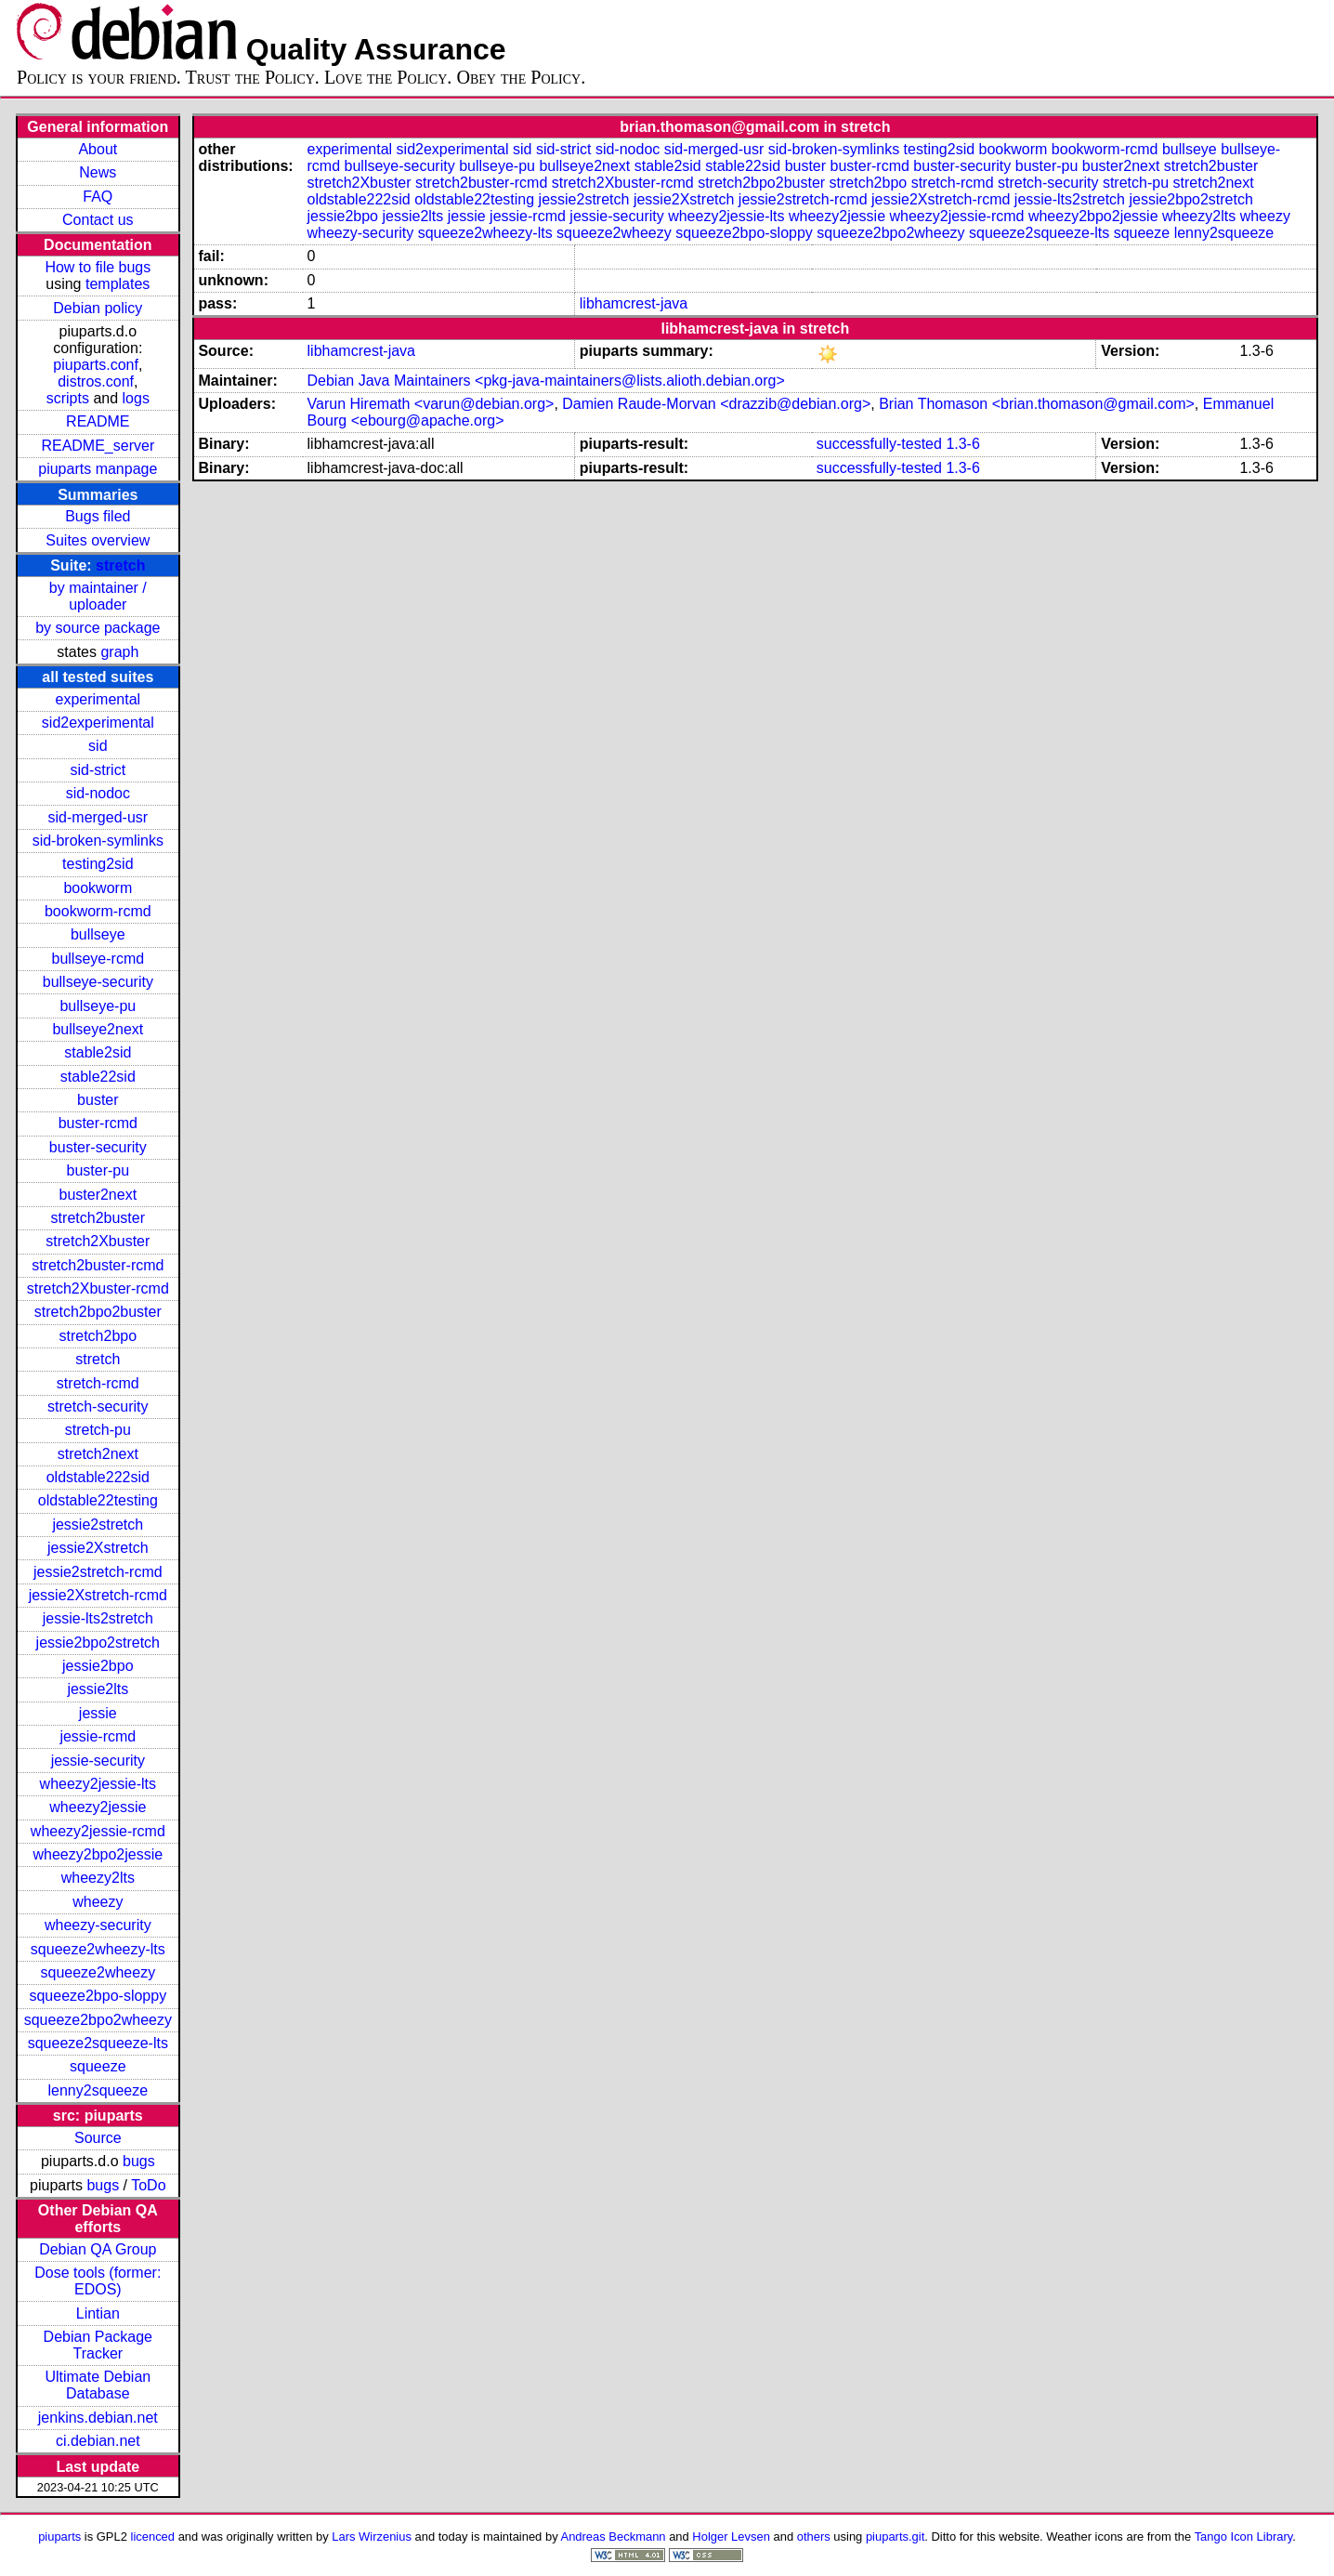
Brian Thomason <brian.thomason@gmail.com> (1037, 404)
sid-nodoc (98, 793)
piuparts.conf (95, 365)
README (97, 421)
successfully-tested (879, 444)
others (813, 2536)
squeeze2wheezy (97, 1972)
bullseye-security (98, 982)
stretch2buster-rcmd (97, 1265)
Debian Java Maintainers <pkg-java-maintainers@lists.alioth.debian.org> (546, 380)
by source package (97, 628)
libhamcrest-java (633, 303)
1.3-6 (962, 444)
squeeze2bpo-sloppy (97, 1996)
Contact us (97, 220)
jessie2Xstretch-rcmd (98, 1595)
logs (136, 398)
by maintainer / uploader (98, 596)
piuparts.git (895, 2536)
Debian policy (97, 308)
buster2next (98, 1195)
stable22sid (98, 1076)
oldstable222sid (98, 1477)
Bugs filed (97, 516)
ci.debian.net (98, 2441)
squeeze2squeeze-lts (98, 2043)
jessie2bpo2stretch (98, 1642)
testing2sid (98, 864)
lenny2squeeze (97, 2090)
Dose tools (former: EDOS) (97, 2281)
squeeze (98, 2066)
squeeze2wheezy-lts (98, 1949)
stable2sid (97, 1052)
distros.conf (96, 381)
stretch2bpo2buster (98, 1312)
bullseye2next (97, 1029)
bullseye (98, 934)
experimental (98, 699)
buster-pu (98, 1170)
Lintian (98, 2313)
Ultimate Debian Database (97, 2385)
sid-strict (98, 770)
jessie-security (98, 1760)
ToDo (148, 2185)
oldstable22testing (98, 1500)
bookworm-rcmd (98, 911)
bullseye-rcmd (98, 958)
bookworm (97, 888)
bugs (139, 2161)
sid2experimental (98, 722)
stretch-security (97, 1406)
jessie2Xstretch (98, 1548)
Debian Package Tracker (98, 2345)
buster (97, 1100)
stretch (120, 565)
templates (117, 284)
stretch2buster (98, 1218)
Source (98, 2138)
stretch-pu (98, 1430)
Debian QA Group (97, 2249)
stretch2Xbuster (98, 1241)
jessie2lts (97, 1689)
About (97, 149)
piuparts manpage (97, 469)
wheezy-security (98, 1925)
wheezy (97, 1902)
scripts (67, 398)
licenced (153, 2536)
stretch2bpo (98, 1336)
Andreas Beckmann (613, 2536)
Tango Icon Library (1244, 2536)
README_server (97, 445)
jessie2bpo (98, 1666)
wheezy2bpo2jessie (98, 1854)
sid (97, 746)
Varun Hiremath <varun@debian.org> (431, 404)
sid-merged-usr (98, 817)
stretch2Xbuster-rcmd (98, 1288)
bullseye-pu (97, 1006)
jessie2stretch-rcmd (98, 1572)
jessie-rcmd (97, 1736)
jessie (98, 1713)
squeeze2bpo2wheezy (98, 2020)
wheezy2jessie (97, 1807)
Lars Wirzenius (372, 2536)
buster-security (98, 1147)
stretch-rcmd (98, 1383)
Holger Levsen (731, 2536)
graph (119, 652)
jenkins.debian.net (98, 2417)
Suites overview (98, 540)
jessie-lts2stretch (98, 1618)
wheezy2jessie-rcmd (98, 1831)
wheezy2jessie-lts (98, 1784)
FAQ (97, 196)
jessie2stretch (97, 1524)
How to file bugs (97, 267)
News (97, 172)
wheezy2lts (98, 1878)
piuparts (59, 2536)
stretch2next (98, 1454)
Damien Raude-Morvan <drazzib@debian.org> (716, 404)
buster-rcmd (98, 1123)
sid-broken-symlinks (98, 840)
